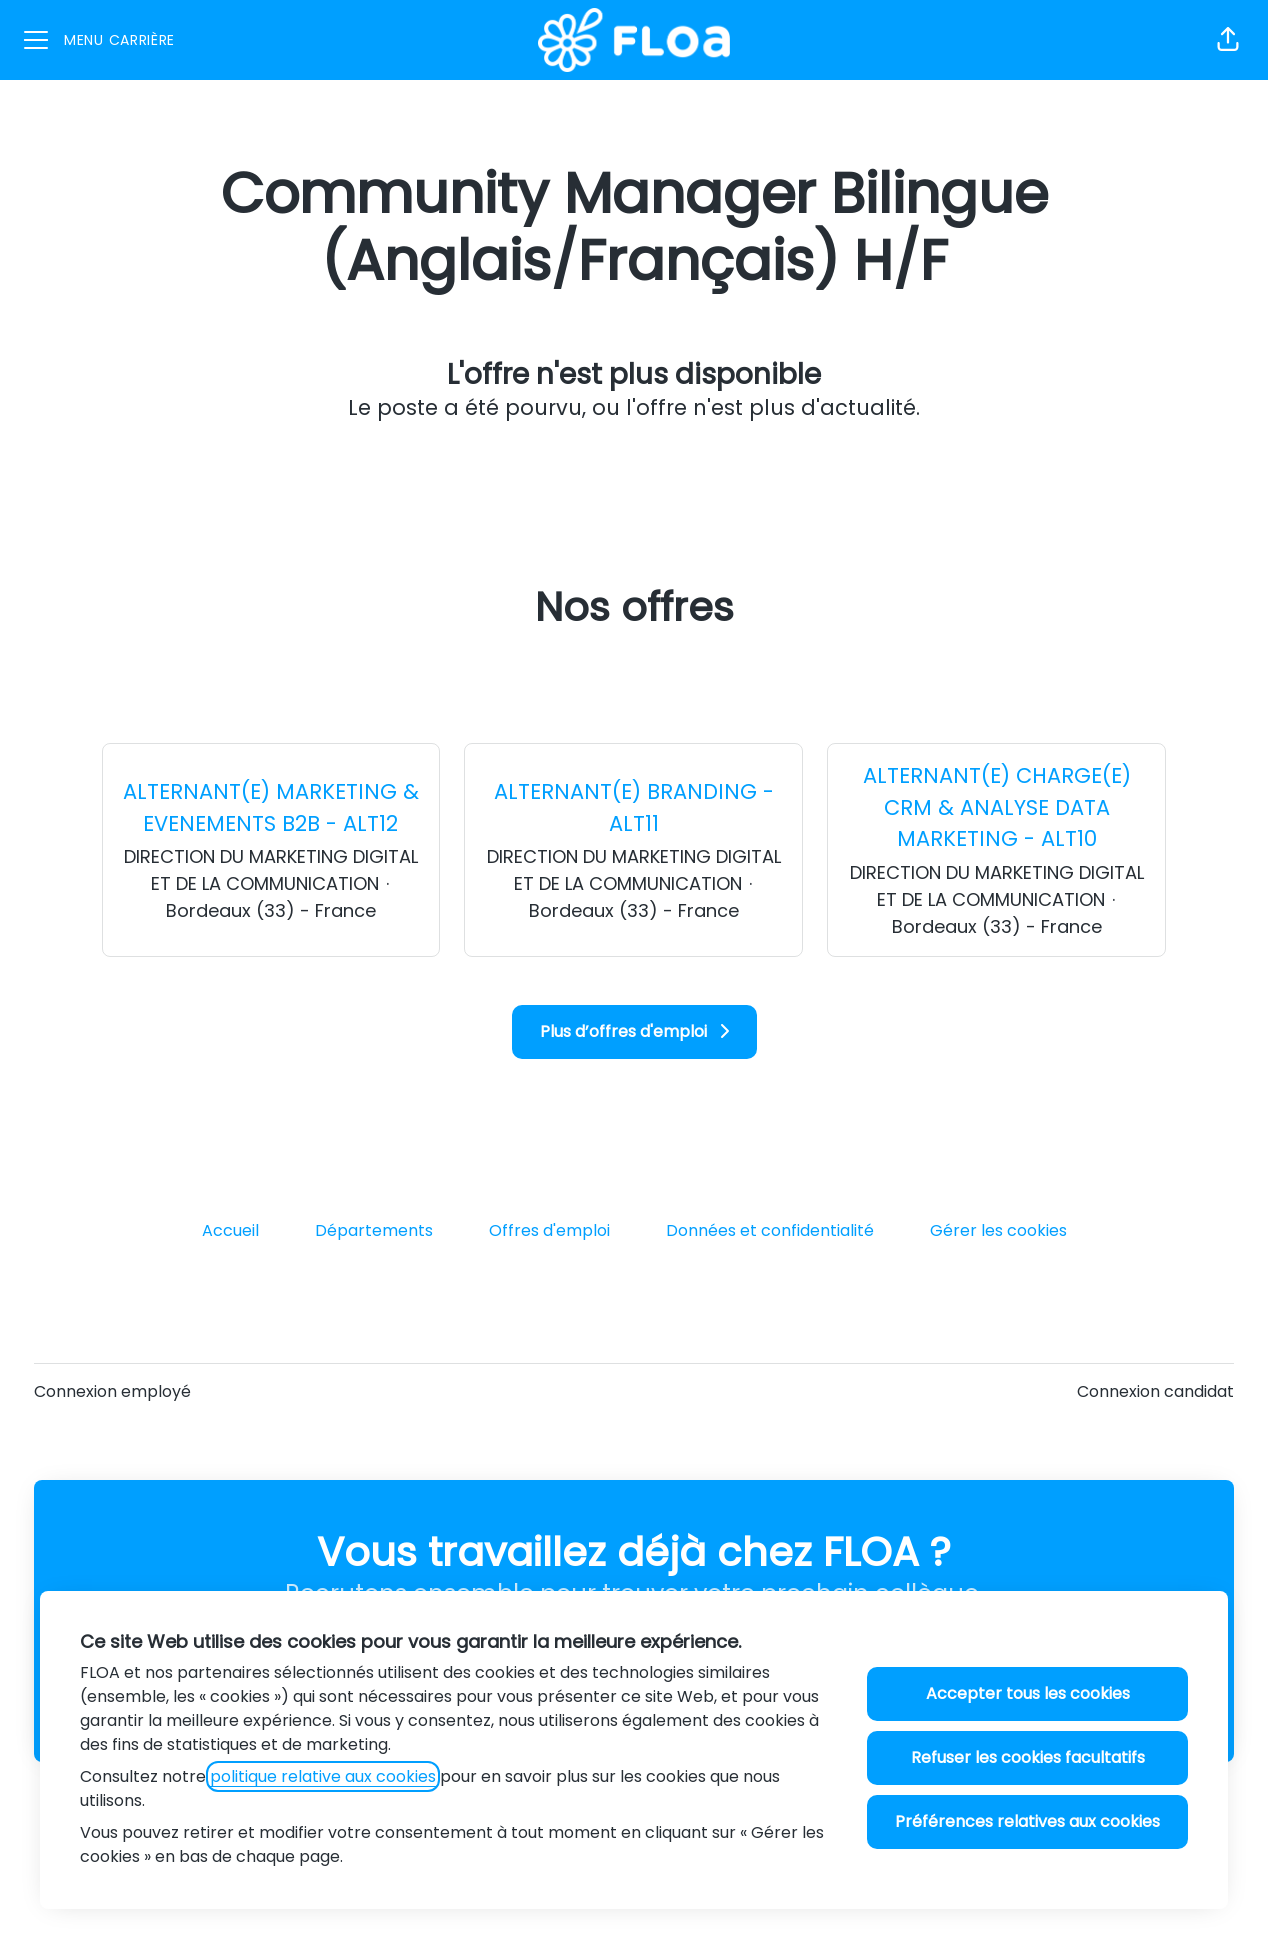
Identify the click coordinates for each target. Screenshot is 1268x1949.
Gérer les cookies (998, 1230)
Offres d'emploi (549, 1230)
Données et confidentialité (770, 1230)
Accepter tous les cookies (1028, 1693)
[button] (1228, 40)
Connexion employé (112, 1391)
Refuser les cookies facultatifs (1028, 1757)
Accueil (230, 1230)
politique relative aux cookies (323, 1776)
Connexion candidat (1155, 1391)
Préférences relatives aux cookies (1027, 1821)
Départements (374, 1230)
